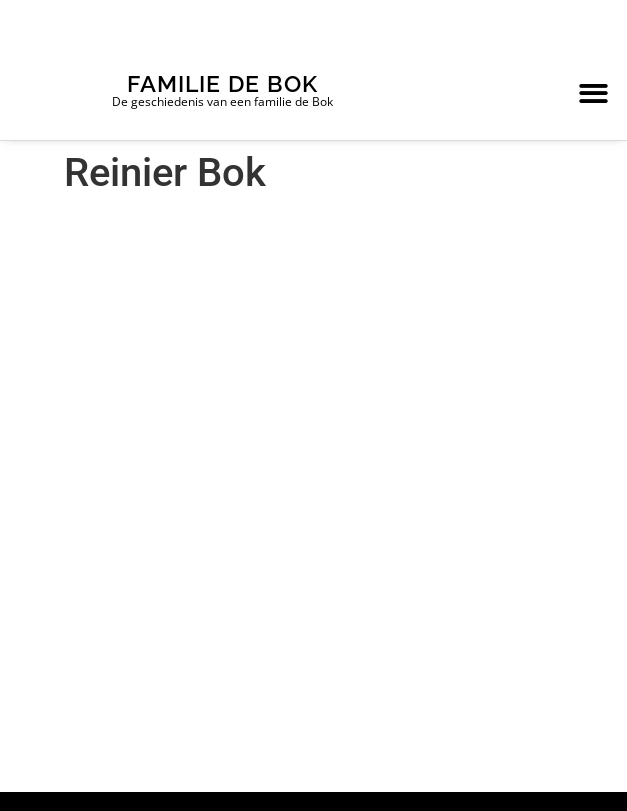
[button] (593, 93)
